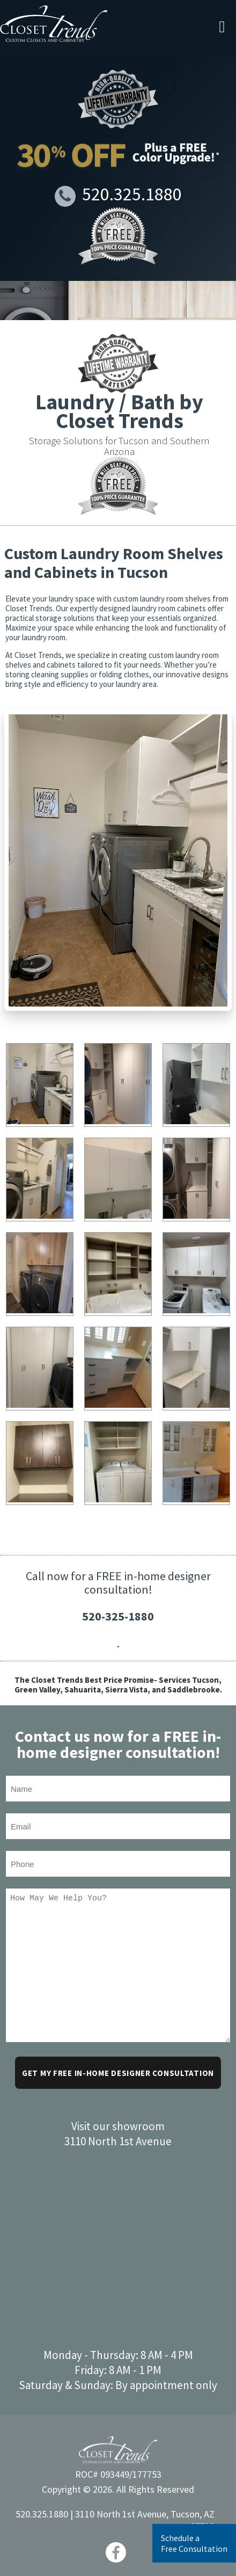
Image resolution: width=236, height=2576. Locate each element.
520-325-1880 (118, 1616)
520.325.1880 (118, 195)
